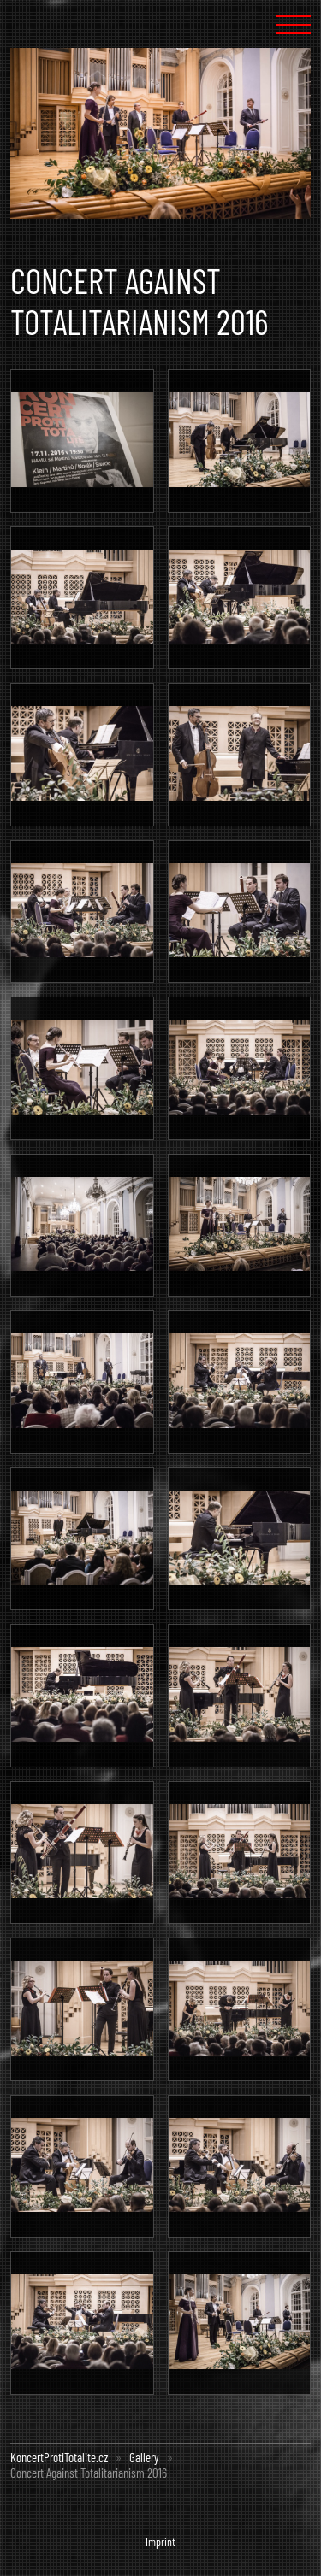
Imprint (160, 2541)
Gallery (144, 2457)
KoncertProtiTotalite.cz (59, 2457)
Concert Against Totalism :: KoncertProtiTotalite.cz (61, 24)
